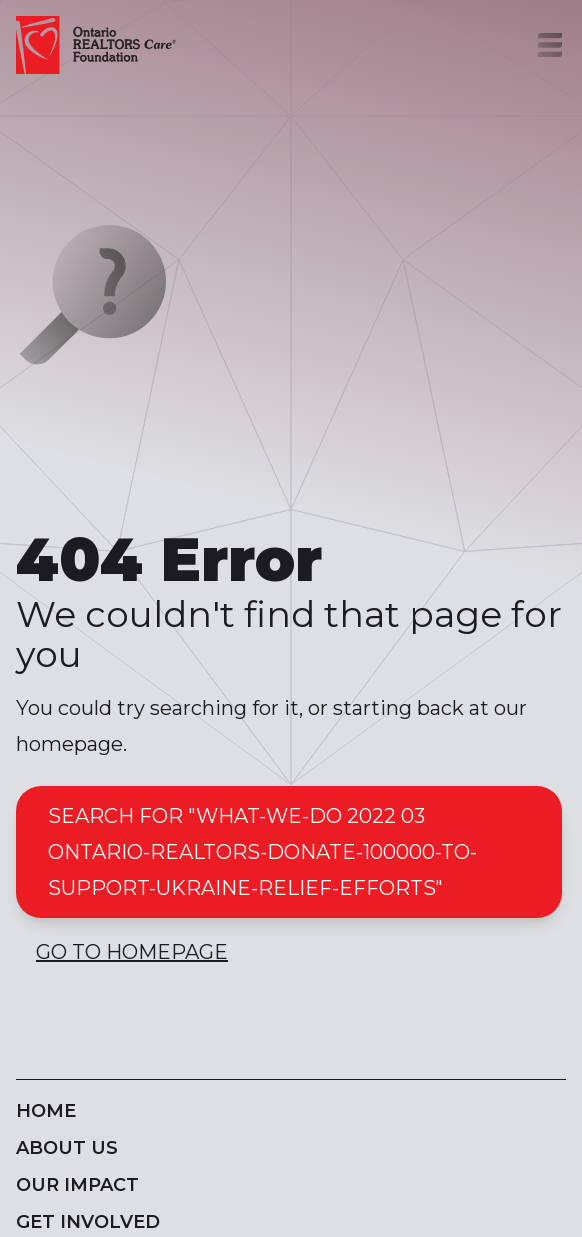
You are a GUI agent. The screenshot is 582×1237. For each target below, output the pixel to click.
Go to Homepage (132, 952)
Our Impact (77, 1185)
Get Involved (88, 1222)
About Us (67, 1148)
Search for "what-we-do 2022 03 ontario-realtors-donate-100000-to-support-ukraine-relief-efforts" (262, 852)
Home (46, 1111)
